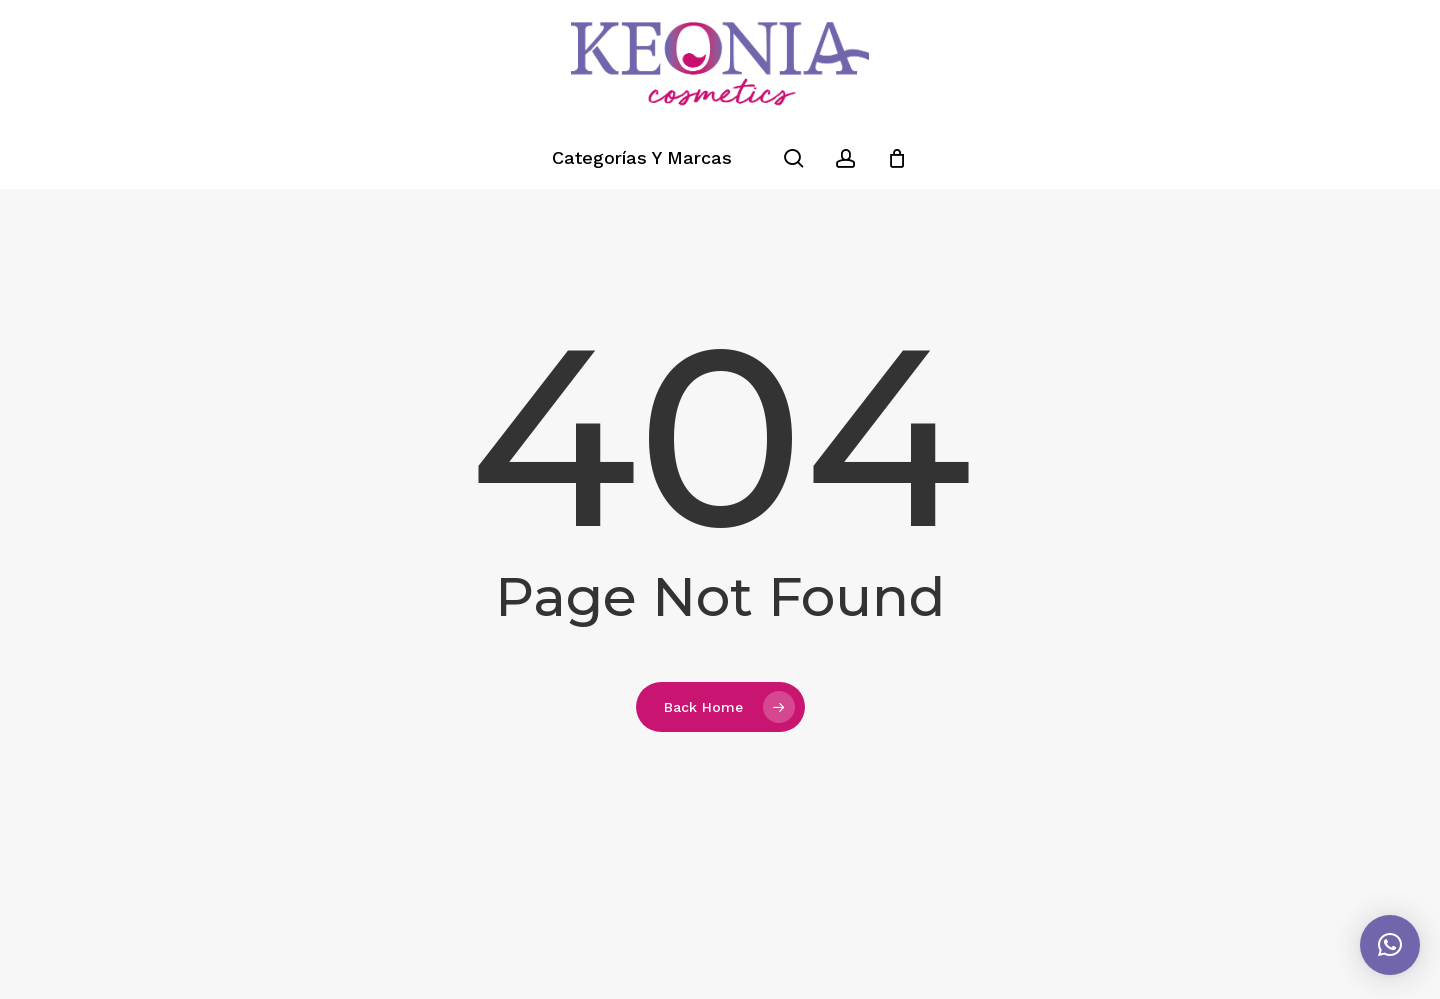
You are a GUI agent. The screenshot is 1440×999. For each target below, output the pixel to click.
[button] (1390, 945)
